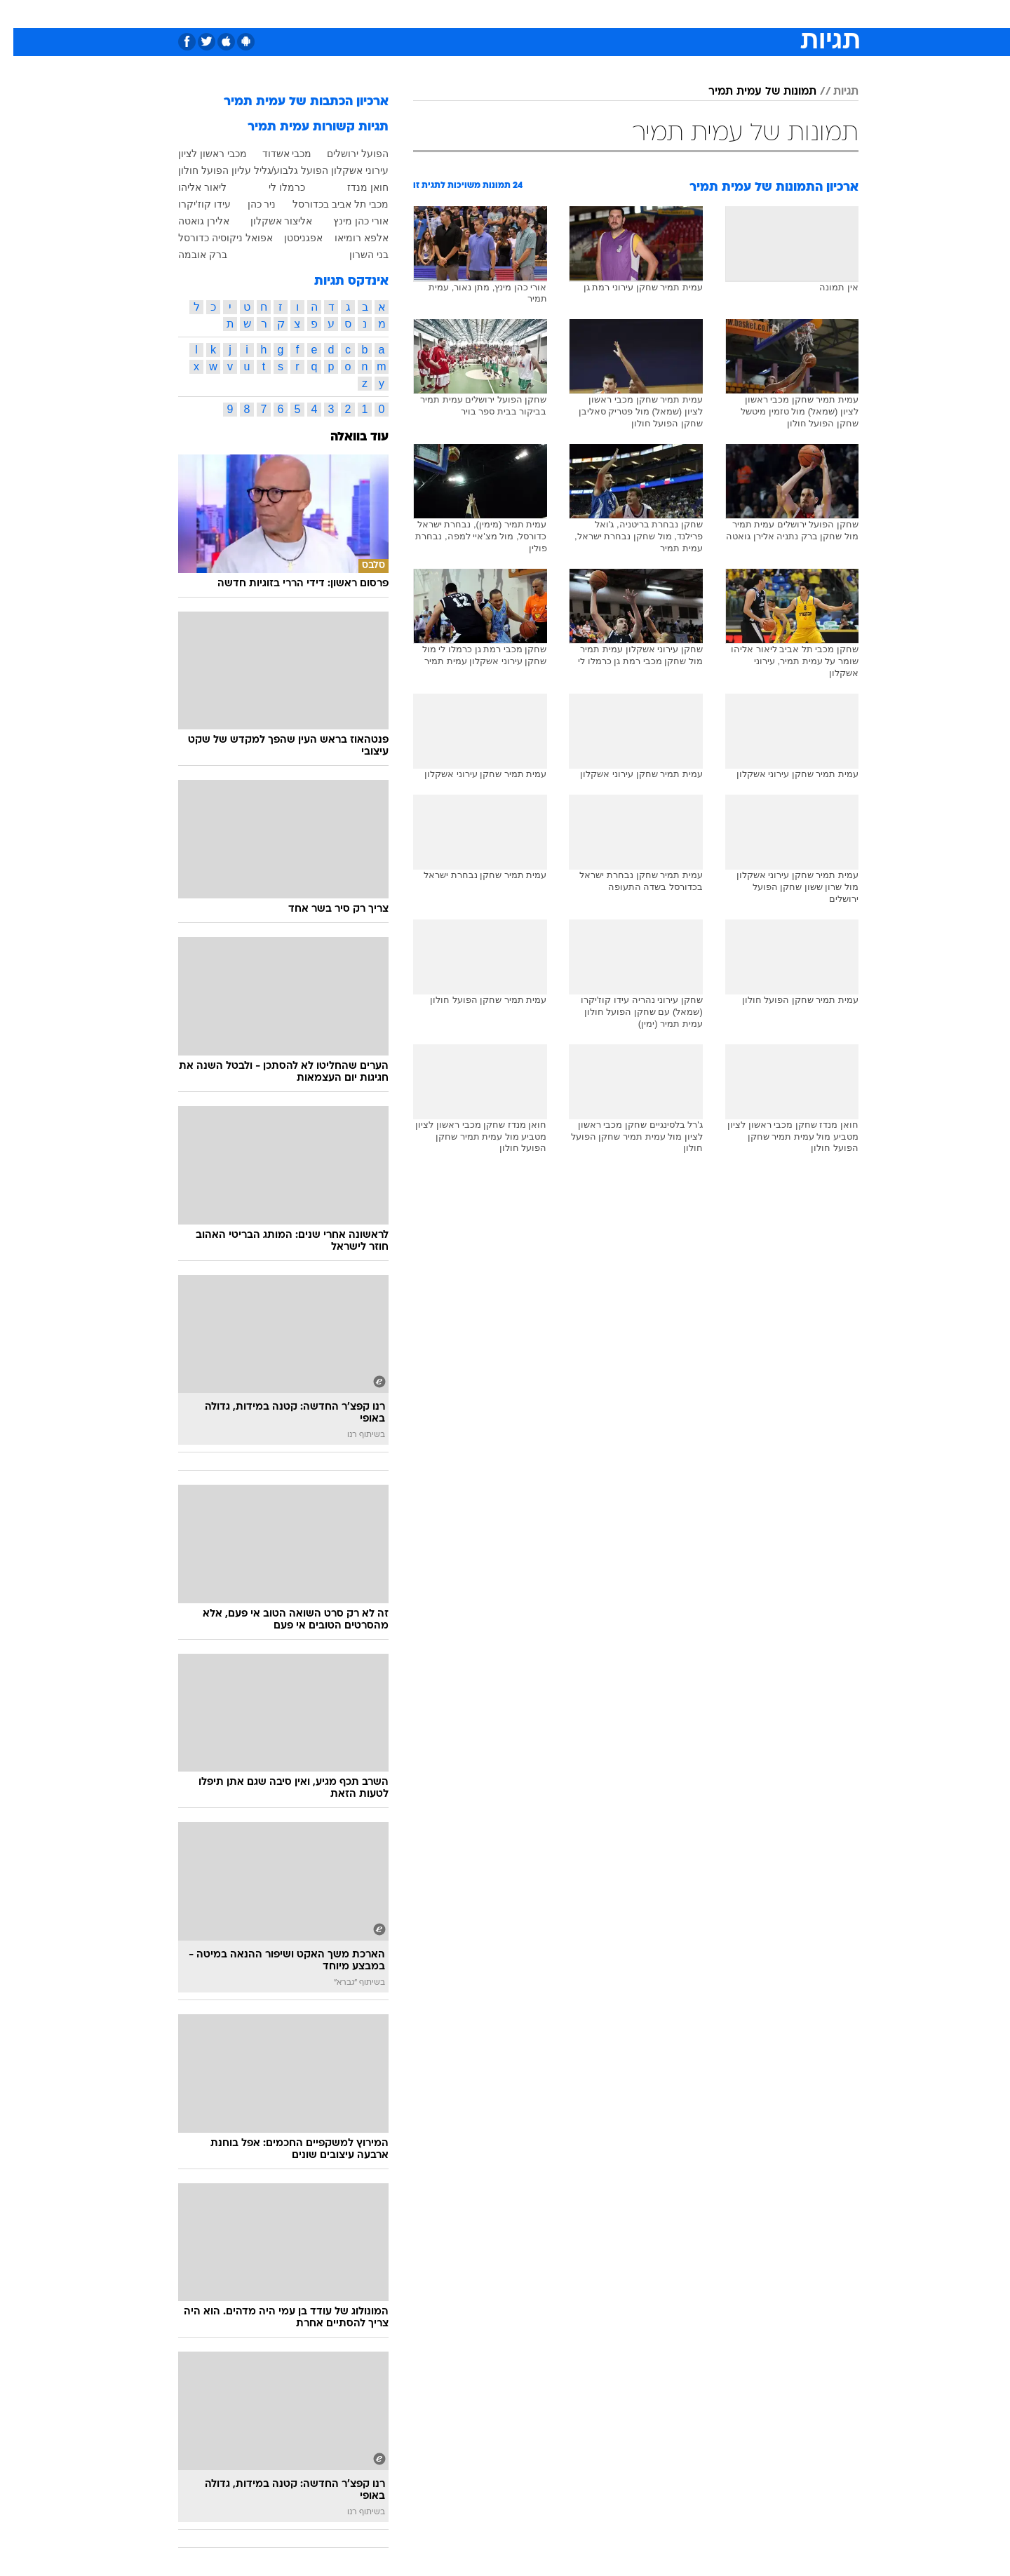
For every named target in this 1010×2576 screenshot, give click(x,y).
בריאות (496, 13)
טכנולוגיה (396, 13)
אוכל (540, 13)
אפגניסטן (290, 237)
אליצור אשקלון (268, 221)
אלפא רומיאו (348, 237)
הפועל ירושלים (344, 153)
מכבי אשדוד (274, 153)
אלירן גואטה (190, 221)
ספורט (706, 13)
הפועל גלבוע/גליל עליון (267, 170)
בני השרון (355, 254)
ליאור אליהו (189, 187)
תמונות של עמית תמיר (749, 91)
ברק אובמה (189, 254)
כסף (576, 13)
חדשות (753, 13)
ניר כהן (248, 204)
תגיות (832, 91)
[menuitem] (744, 14)
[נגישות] (19, 14)
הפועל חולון (190, 170)
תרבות (660, 13)
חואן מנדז (354, 187)
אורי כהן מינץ (347, 221)
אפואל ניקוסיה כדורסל (212, 237)
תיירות (449, 13)
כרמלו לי (273, 187)
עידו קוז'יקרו (191, 204)
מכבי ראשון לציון (199, 153)
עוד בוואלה (346, 437)
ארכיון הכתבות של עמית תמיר (292, 102)
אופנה (344, 13)
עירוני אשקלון (346, 170)
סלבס (615, 13)
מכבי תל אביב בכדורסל (327, 204)
